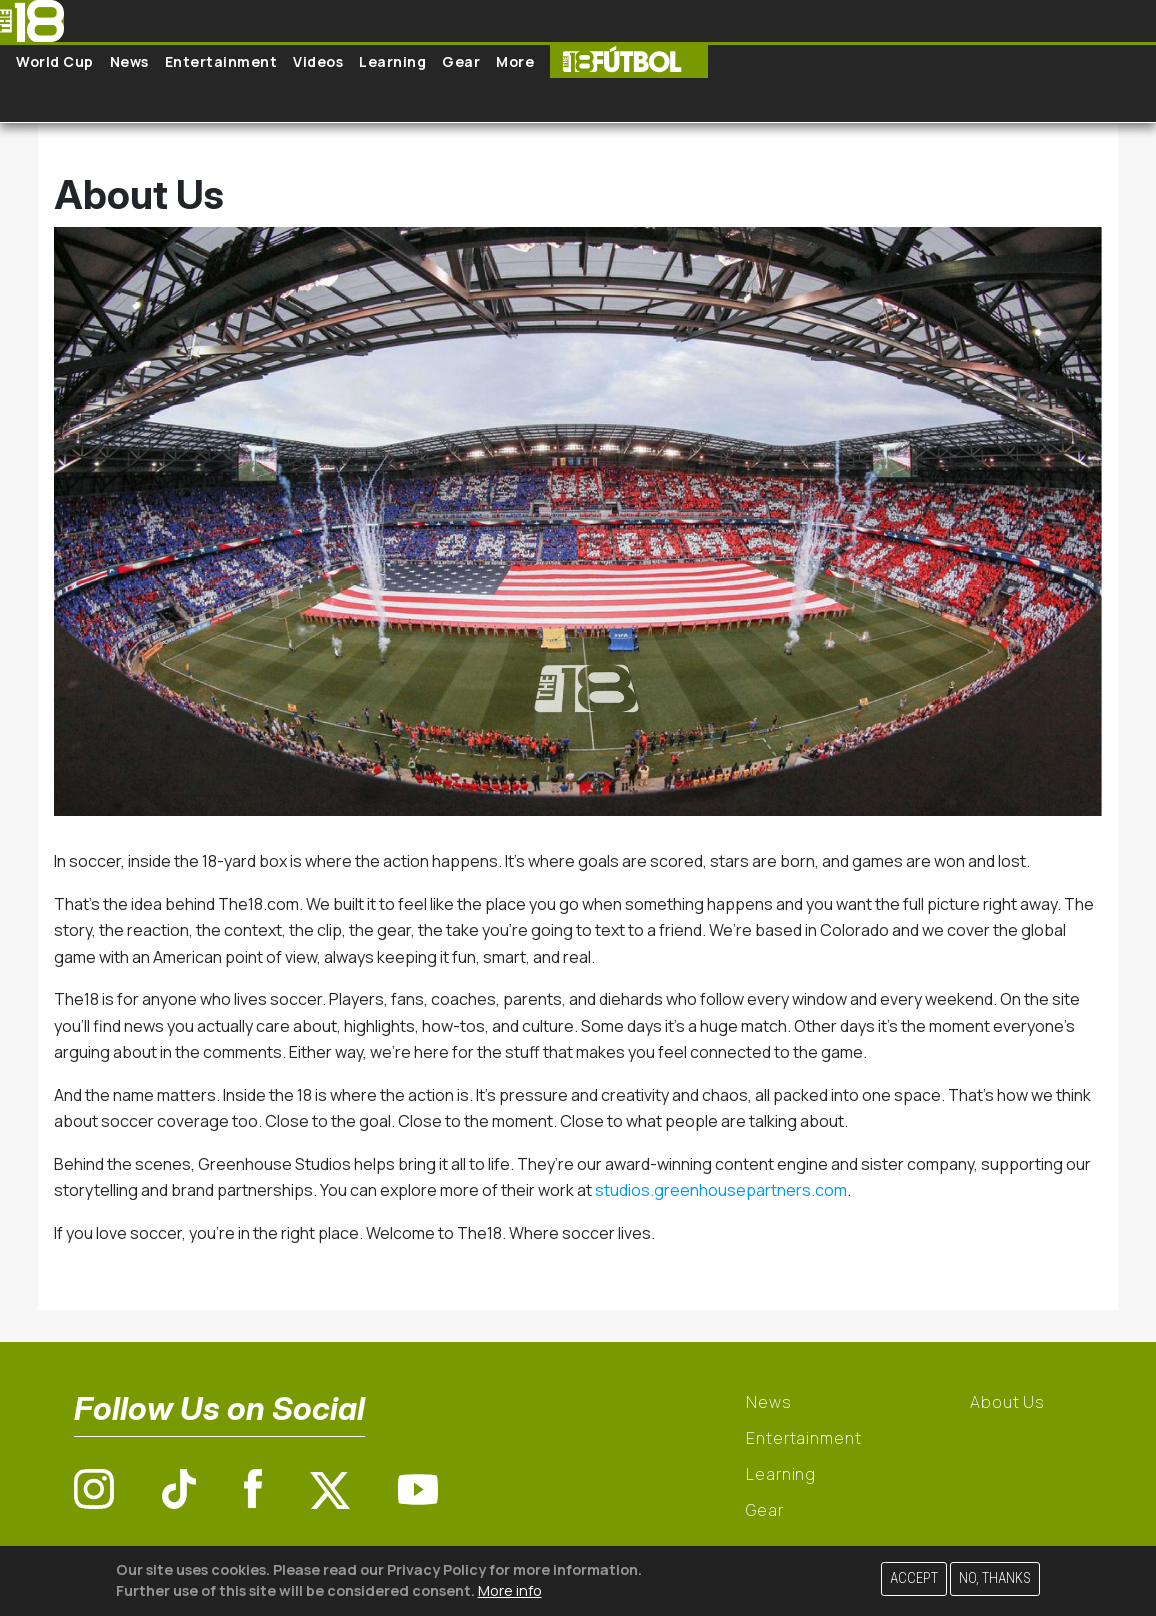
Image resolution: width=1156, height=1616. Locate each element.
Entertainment (221, 61)
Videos (318, 61)
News (129, 61)
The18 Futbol (629, 61)
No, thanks (995, 1578)
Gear (461, 61)
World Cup (55, 61)
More (515, 61)
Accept (914, 1578)
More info (510, 1590)
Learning (392, 61)
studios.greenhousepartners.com (721, 1190)
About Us (1007, 1402)
